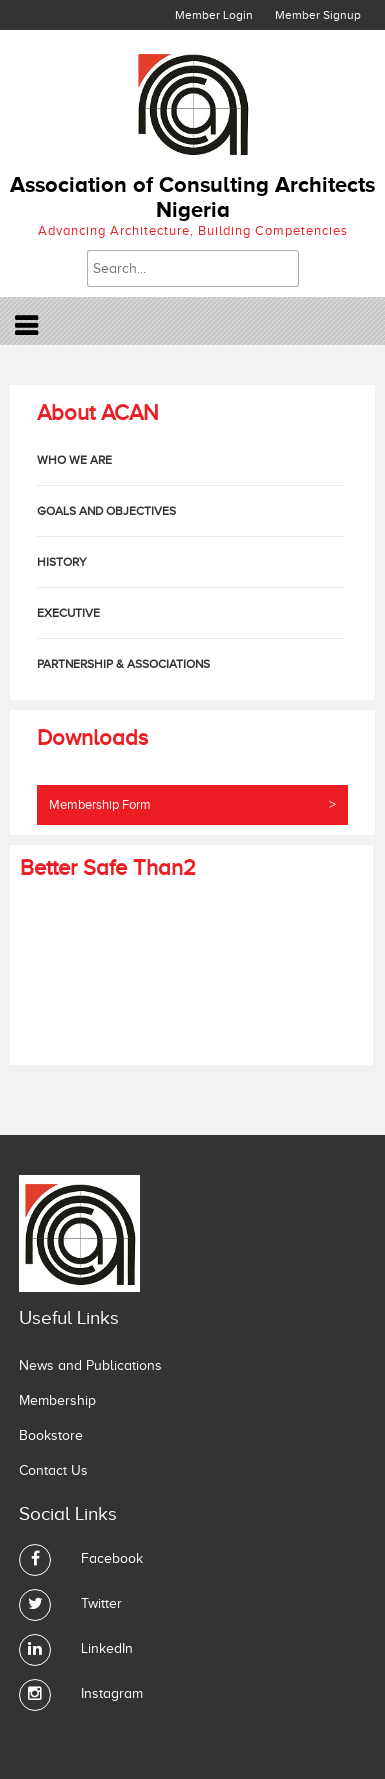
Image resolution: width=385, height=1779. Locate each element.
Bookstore (51, 1435)
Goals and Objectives (106, 511)
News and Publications (90, 1365)
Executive (68, 613)
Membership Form (192, 805)
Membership (57, 1400)
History (62, 562)
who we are (74, 460)
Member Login (214, 15)
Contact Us (53, 1470)
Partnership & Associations (123, 664)
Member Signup (318, 15)
